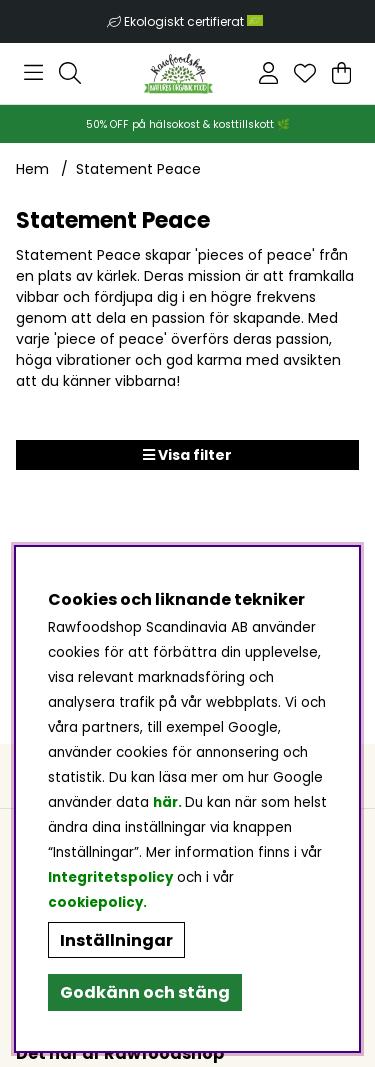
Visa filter (187, 455)
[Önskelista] (305, 73)
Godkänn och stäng (145, 992)
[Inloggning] (268, 73)
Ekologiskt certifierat (195, 21)
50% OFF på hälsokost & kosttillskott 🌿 (188, 124)
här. (169, 802)
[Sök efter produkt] (70, 73)
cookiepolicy (95, 902)
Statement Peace (138, 169)
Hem (32, 169)
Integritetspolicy (110, 877)
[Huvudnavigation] (33, 73)
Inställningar (116, 940)
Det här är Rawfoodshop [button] (120, 1053)
